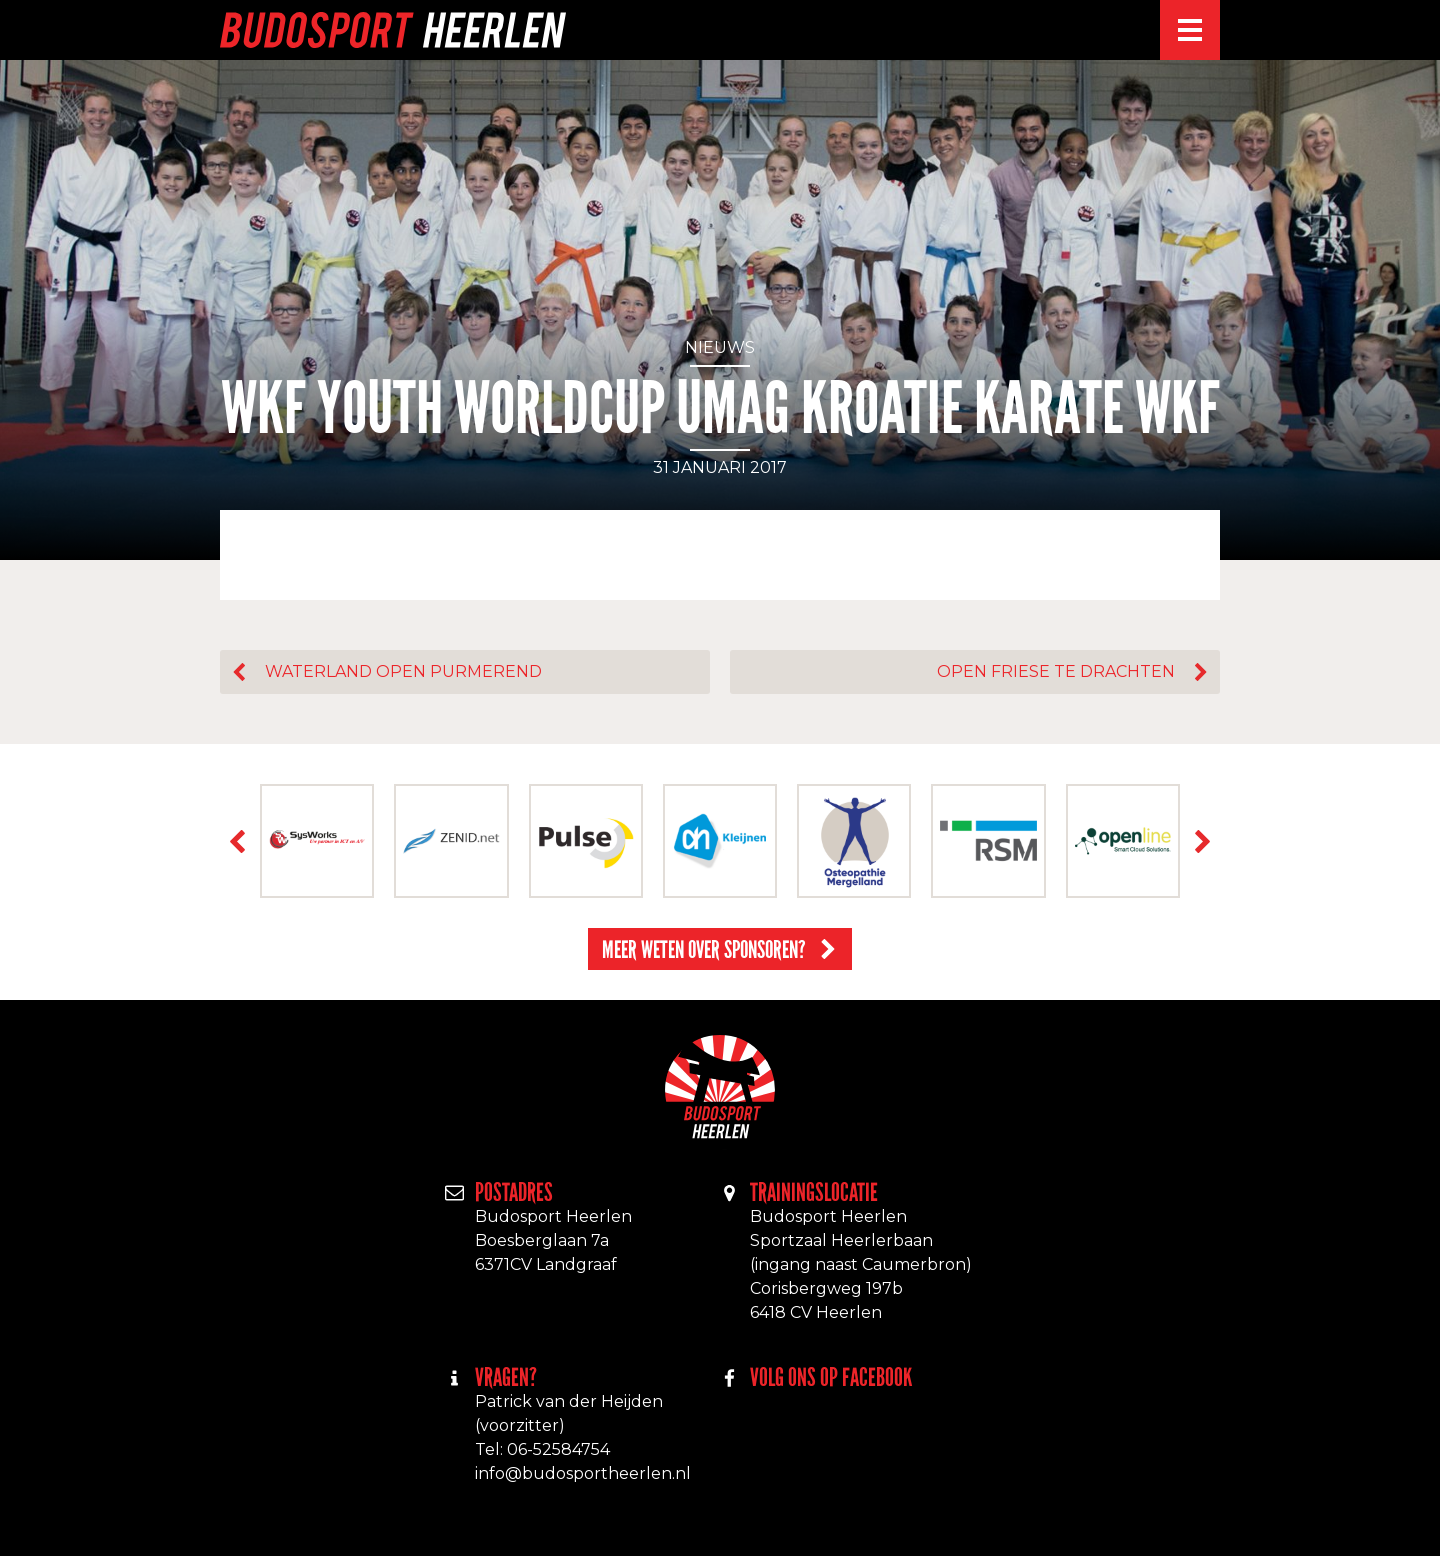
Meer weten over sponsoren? (704, 949)
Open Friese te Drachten (1056, 671)
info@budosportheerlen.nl (583, 1473)
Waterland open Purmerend (403, 671)
